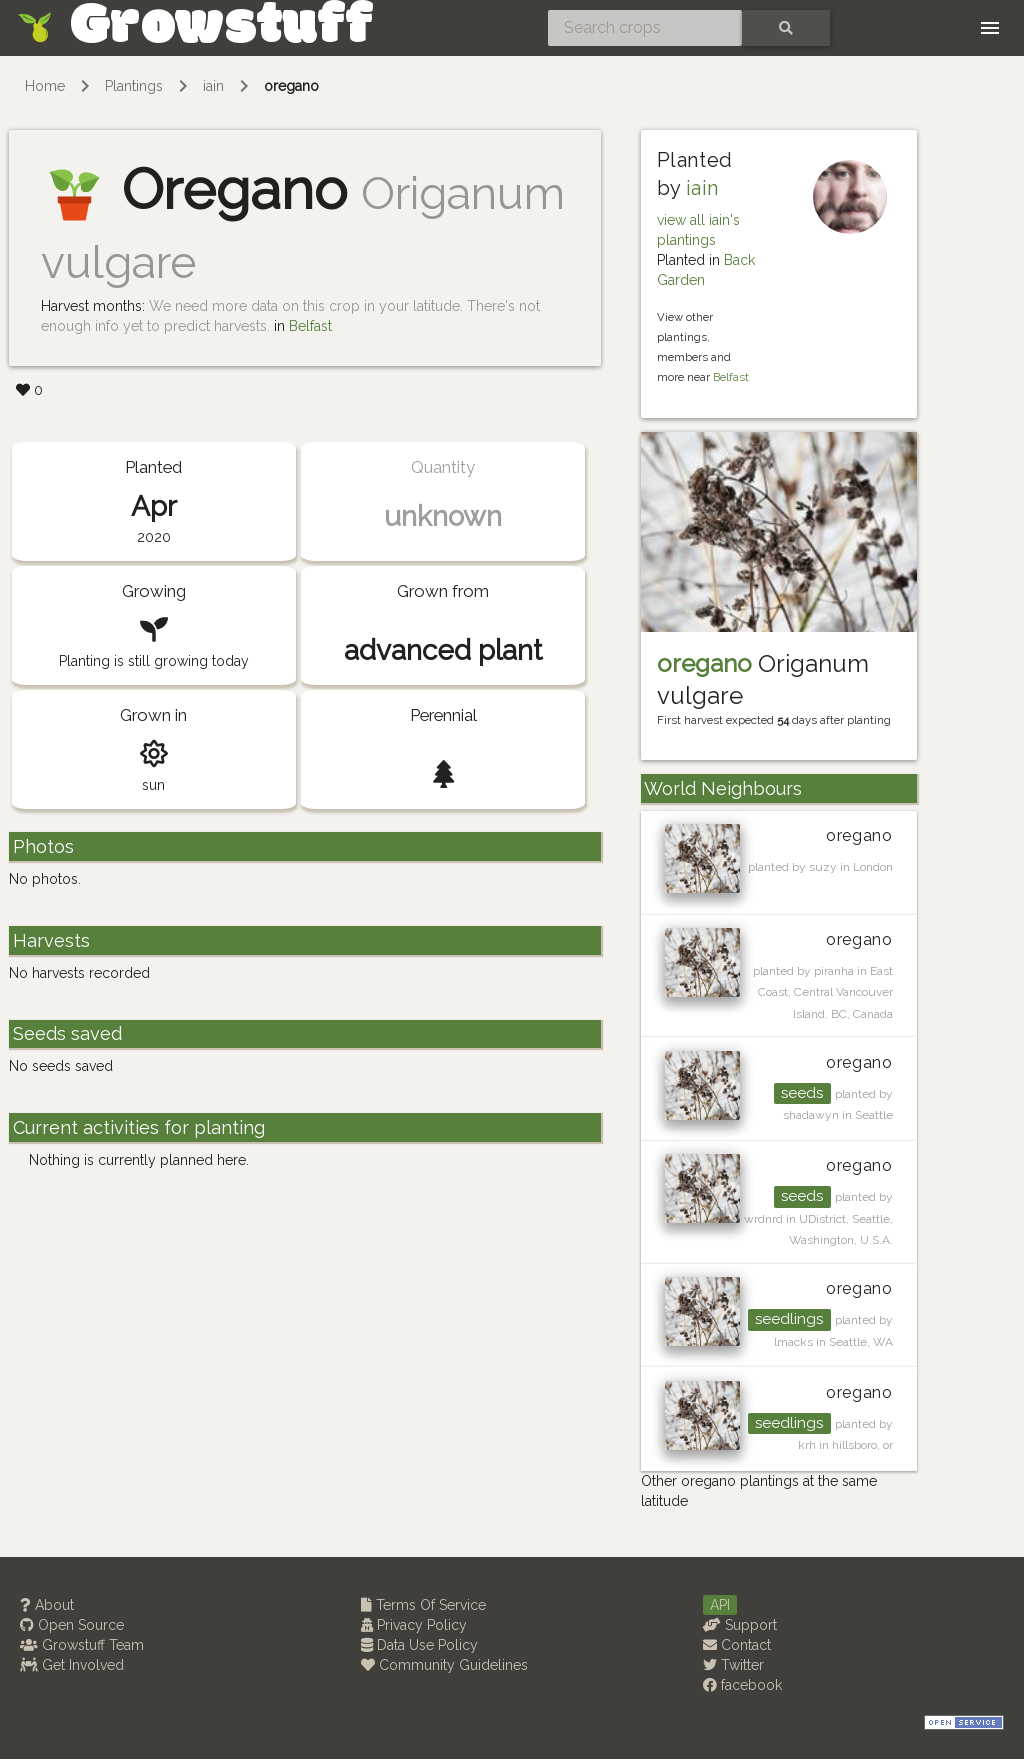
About (47, 1605)
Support (740, 1625)
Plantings (134, 86)
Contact (737, 1645)
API (720, 1605)
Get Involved (72, 1665)
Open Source (72, 1625)
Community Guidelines (444, 1665)
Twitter (733, 1665)
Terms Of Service (423, 1605)
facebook (742, 1685)
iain (213, 86)
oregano (291, 86)
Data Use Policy (419, 1645)
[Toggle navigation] (990, 28)
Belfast (310, 326)
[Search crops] (645, 28)
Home (45, 86)
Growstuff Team (82, 1645)
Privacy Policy (414, 1625)
